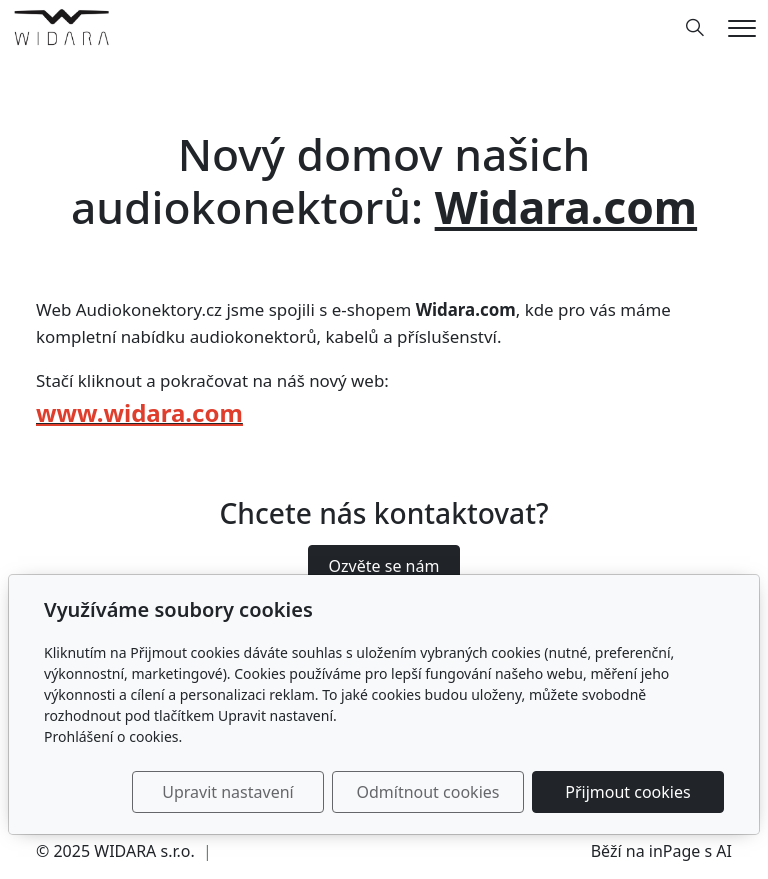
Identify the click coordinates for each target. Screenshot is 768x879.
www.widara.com (139, 412)
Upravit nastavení (227, 792)
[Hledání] (695, 28)
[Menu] (742, 28)
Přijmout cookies (627, 792)
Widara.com (566, 207)
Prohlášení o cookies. (113, 736)
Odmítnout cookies (427, 792)
